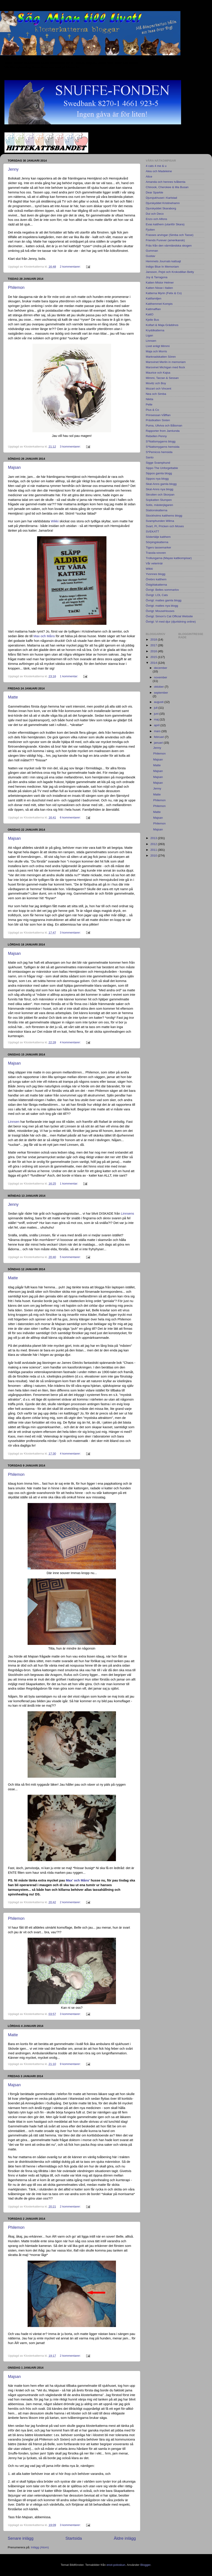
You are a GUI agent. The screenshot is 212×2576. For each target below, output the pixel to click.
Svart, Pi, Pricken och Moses (165, 526)
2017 (154, 645)
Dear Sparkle (154, 192)
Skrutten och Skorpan (160, 494)
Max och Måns (44, 636)
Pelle (149, 404)
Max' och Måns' (78, 1880)
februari (159, 737)
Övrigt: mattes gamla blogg (163, 600)
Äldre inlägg (125, 2538)
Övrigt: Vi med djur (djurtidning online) (171, 621)
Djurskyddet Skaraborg (161, 208)
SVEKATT (152, 531)
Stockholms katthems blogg (164, 515)
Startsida (73, 2538)
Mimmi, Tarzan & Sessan (162, 378)
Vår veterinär (154, 563)
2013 (154, 838)
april (157, 725)
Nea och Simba (156, 394)
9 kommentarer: (70, 2064)
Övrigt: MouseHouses (160, 611)
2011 (154, 849)
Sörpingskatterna (157, 542)
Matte (13, 697)
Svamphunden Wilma (160, 521)
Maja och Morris (156, 351)
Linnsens (127, 1213)
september (161, 692)
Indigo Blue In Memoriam (162, 266)
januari (159, 742)
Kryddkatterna (155, 330)
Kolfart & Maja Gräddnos (162, 325)
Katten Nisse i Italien (159, 287)
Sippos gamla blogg (159, 473)
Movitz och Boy (156, 383)
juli (156, 707)
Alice (149, 176)
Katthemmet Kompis (159, 303)
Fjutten (150, 229)
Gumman (152, 250)
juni (156, 713)
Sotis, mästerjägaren (159, 505)
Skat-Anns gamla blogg (161, 484)
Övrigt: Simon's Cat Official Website (169, 616)
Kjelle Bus (152, 319)
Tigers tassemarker (158, 547)
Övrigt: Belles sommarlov (162, 589)
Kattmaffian (153, 309)
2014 (154, 662)
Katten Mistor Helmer (160, 282)
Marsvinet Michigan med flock (165, 367)
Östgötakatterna (156, 584)
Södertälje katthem (158, 536)
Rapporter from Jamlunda (163, 430)
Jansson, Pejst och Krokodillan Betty (170, 272)
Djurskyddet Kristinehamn (163, 203)
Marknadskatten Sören (161, 356)
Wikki (55, 521)
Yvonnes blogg (155, 574)
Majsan (14, 467)
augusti (159, 702)
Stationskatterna (156, 510)
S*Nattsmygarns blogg (160, 441)
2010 (154, 855)
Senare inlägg (21, 2538)
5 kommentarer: (70, 1257)
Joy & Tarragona (156, 277)
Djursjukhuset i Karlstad (161, 197)
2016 (154, 651)
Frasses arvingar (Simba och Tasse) (169, 235)
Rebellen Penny (156, 436)
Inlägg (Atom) (40, 2547)
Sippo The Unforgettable (162, 468)
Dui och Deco (155, 213)
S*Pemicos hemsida (159, 452)
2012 (154, 844)
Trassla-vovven (156, 552)
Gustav (150, 256)
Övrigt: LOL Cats (157, 595)
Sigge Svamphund (158, 462)
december (160, 668)
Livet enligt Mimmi (158, 346)
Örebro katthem (156, 579)
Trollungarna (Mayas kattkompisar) (169, 558)
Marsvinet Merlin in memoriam (166, 362)
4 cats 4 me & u (156, 166)
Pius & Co (152, 409)
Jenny (13, 169)
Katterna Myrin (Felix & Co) (164, 293)
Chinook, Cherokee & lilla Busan (167, 187)
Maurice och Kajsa (158, 372)
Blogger (145, 2564)
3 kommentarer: (70, 446)
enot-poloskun (115, 2564)
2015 (154, 657)
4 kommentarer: (70, 1042)
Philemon (16, 287)
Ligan (149, 335)
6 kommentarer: (70, 817)
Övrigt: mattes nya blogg (162, 605)
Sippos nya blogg (157, 478)
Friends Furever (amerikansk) (165, 240)
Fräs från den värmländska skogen (169, 245)
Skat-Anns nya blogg (159, 489)
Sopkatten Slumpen (159, 500)
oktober (159, 686)
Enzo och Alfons (156, 219)
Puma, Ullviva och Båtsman (164, 425)
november (160, 677)
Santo (149, 457)
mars (157, 731)
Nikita (149, 399)
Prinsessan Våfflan (158, 415)
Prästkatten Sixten (158, 420)
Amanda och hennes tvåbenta (165, 181)
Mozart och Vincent (158, 388)
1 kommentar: (69, 676)
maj (157, 719)
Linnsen (13, 1121)
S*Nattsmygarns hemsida (162, 446)
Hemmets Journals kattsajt (163, 261)
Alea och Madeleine (159, 171)
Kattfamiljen (153, 298)
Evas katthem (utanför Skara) (165, 224)
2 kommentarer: (70, 266)
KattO (149, 314)
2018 (154, 639)
